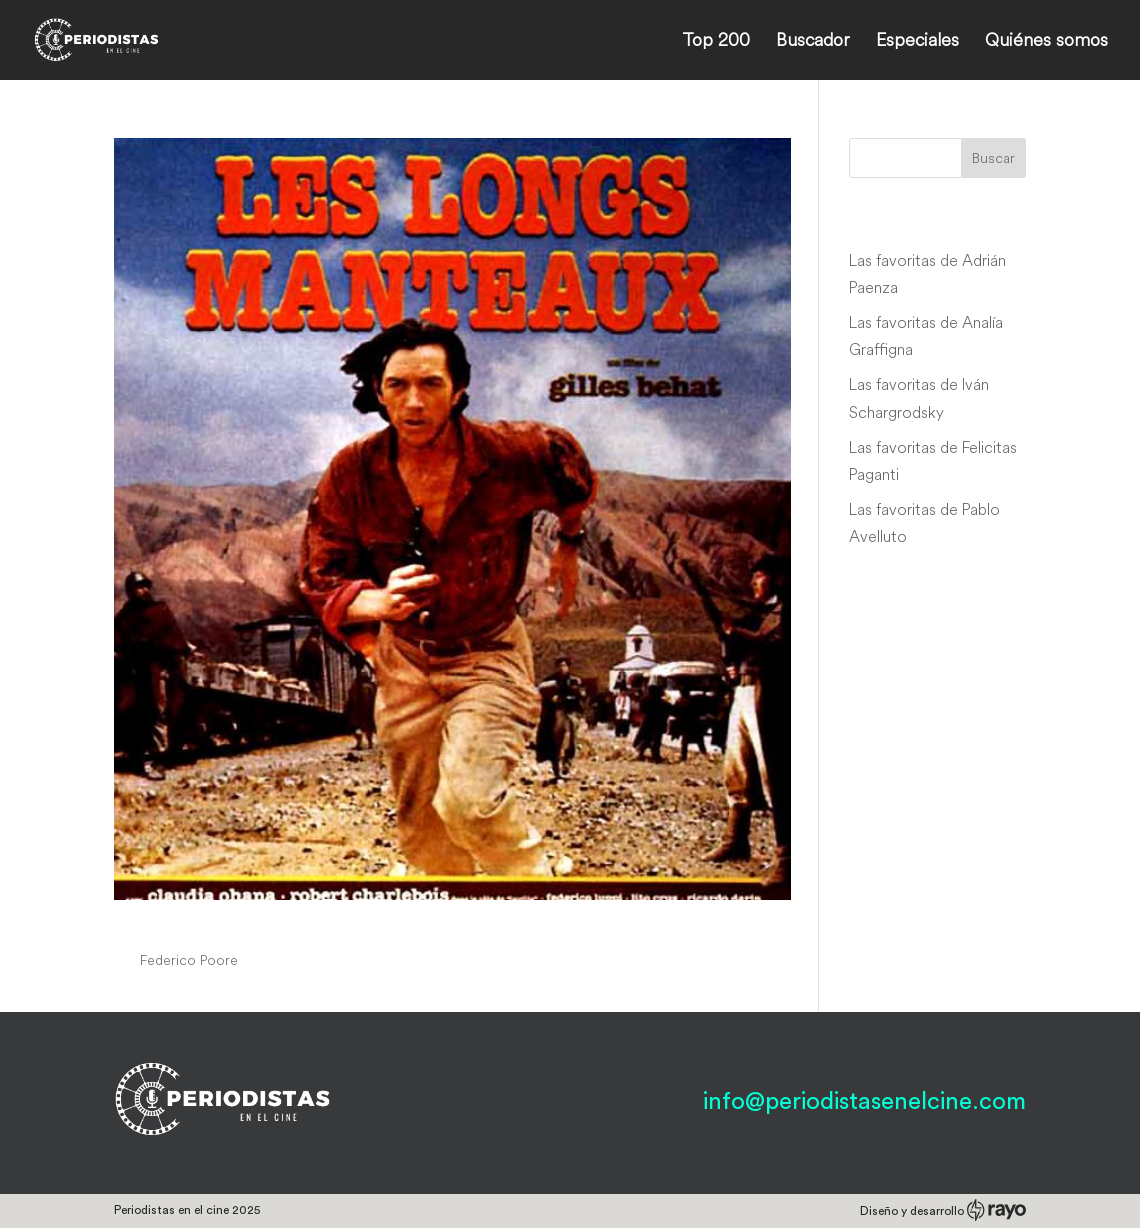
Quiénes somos (1046, 42)
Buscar (993, 158)
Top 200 (716, 42)
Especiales (917, 42)
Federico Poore (189, 960)
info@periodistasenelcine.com (864, 1102)
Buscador (813, 42)
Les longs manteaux (238, 922)
